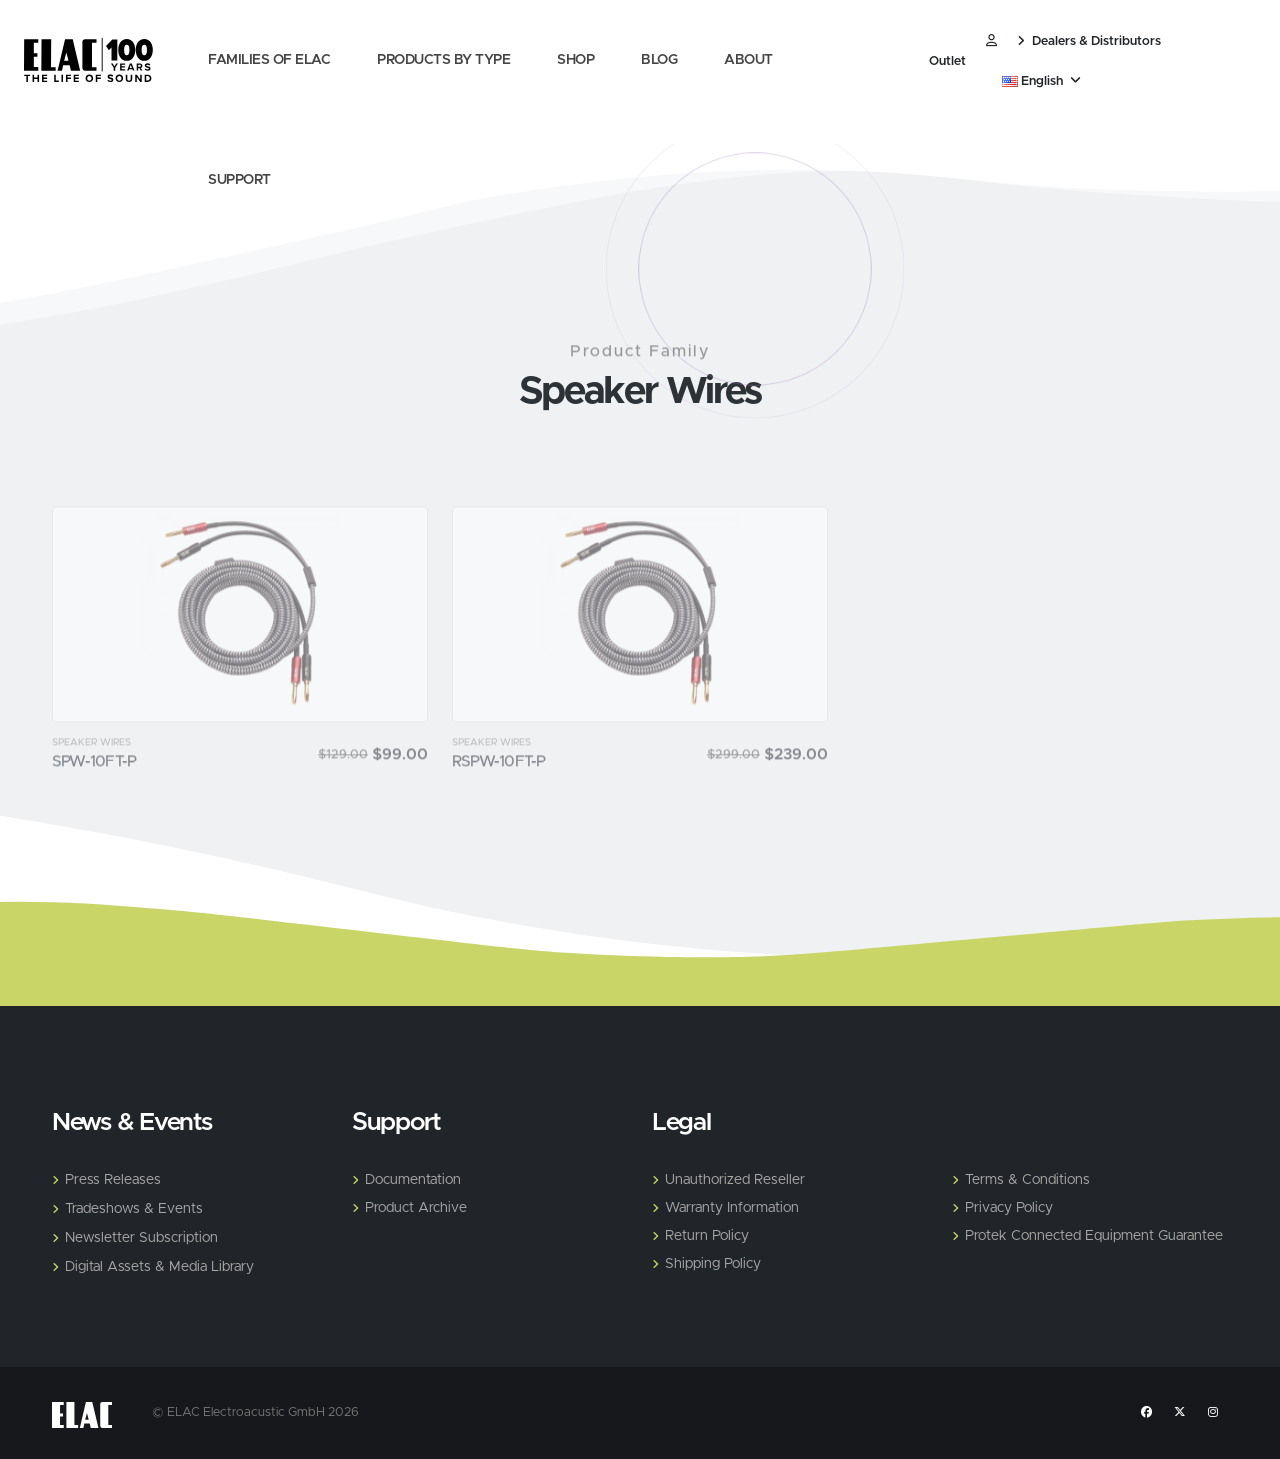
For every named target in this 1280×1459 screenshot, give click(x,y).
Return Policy (707, 1236)
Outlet (947, 61)
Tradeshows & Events (134, 1209)
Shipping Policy (713, 1264)
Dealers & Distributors (1089, 41)
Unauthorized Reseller (735, 1180)
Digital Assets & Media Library (159, 1267)
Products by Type (443, 60)
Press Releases (113, 1180)
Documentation (413, 1180)
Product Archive (416, 1208)
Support (239, 180)
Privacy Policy (1009, 1208)
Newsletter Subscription (141, 1238)
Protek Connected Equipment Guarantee (1094, 1236)
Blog (659, 60)
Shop (575, 60)
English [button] (1041, 81)
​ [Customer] (991, 41)
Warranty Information (732, 1208)
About (748, 60)
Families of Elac (269, 60)
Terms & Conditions (1027, 1180)
